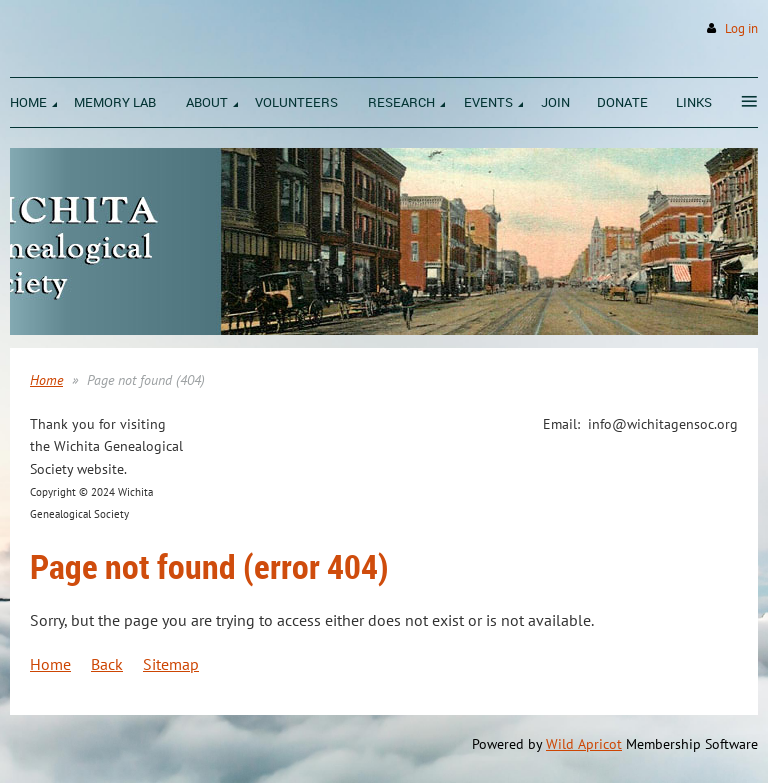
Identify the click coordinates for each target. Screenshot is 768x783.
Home (46, 380)
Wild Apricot (584, 744)
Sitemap (171, 664)
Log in (741, 28)
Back (107, 664)
